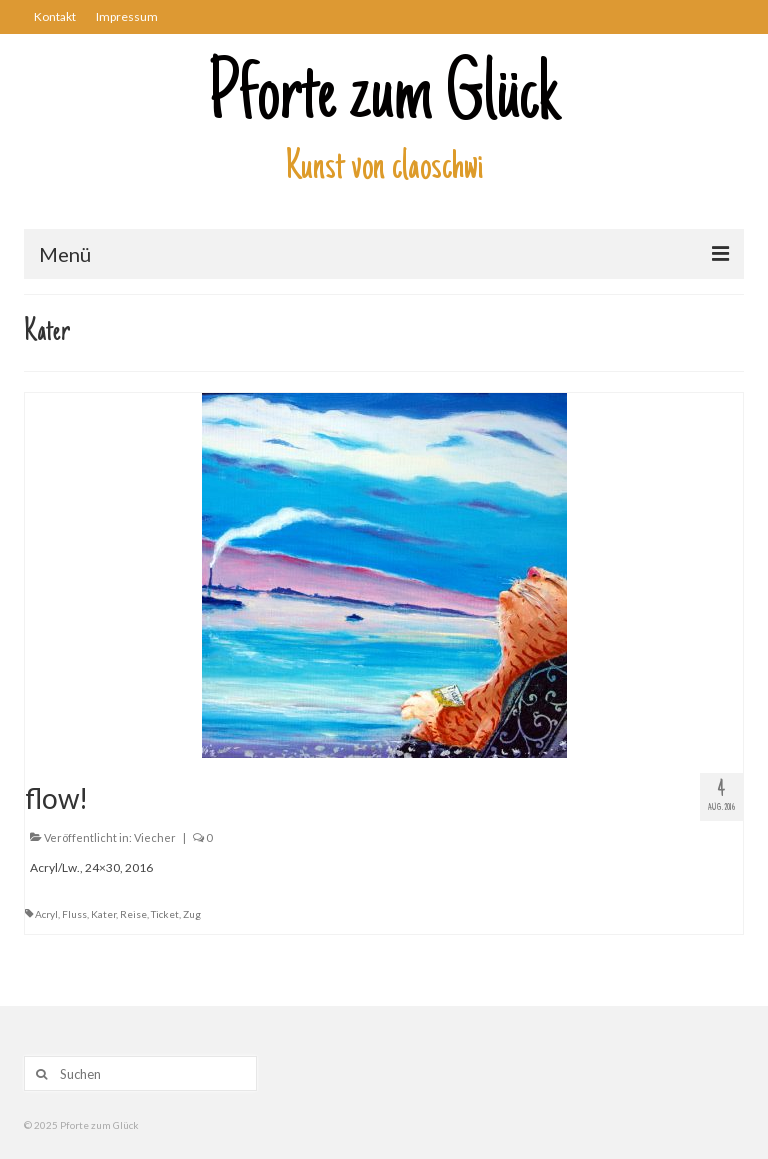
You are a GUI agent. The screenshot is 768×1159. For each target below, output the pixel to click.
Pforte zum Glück (384, 99)
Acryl (46, 914)
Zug (192, 914)
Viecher (155, 837)
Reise (133, 914)
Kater (103, 914)
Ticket (165, 914)
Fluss (74, 914)
